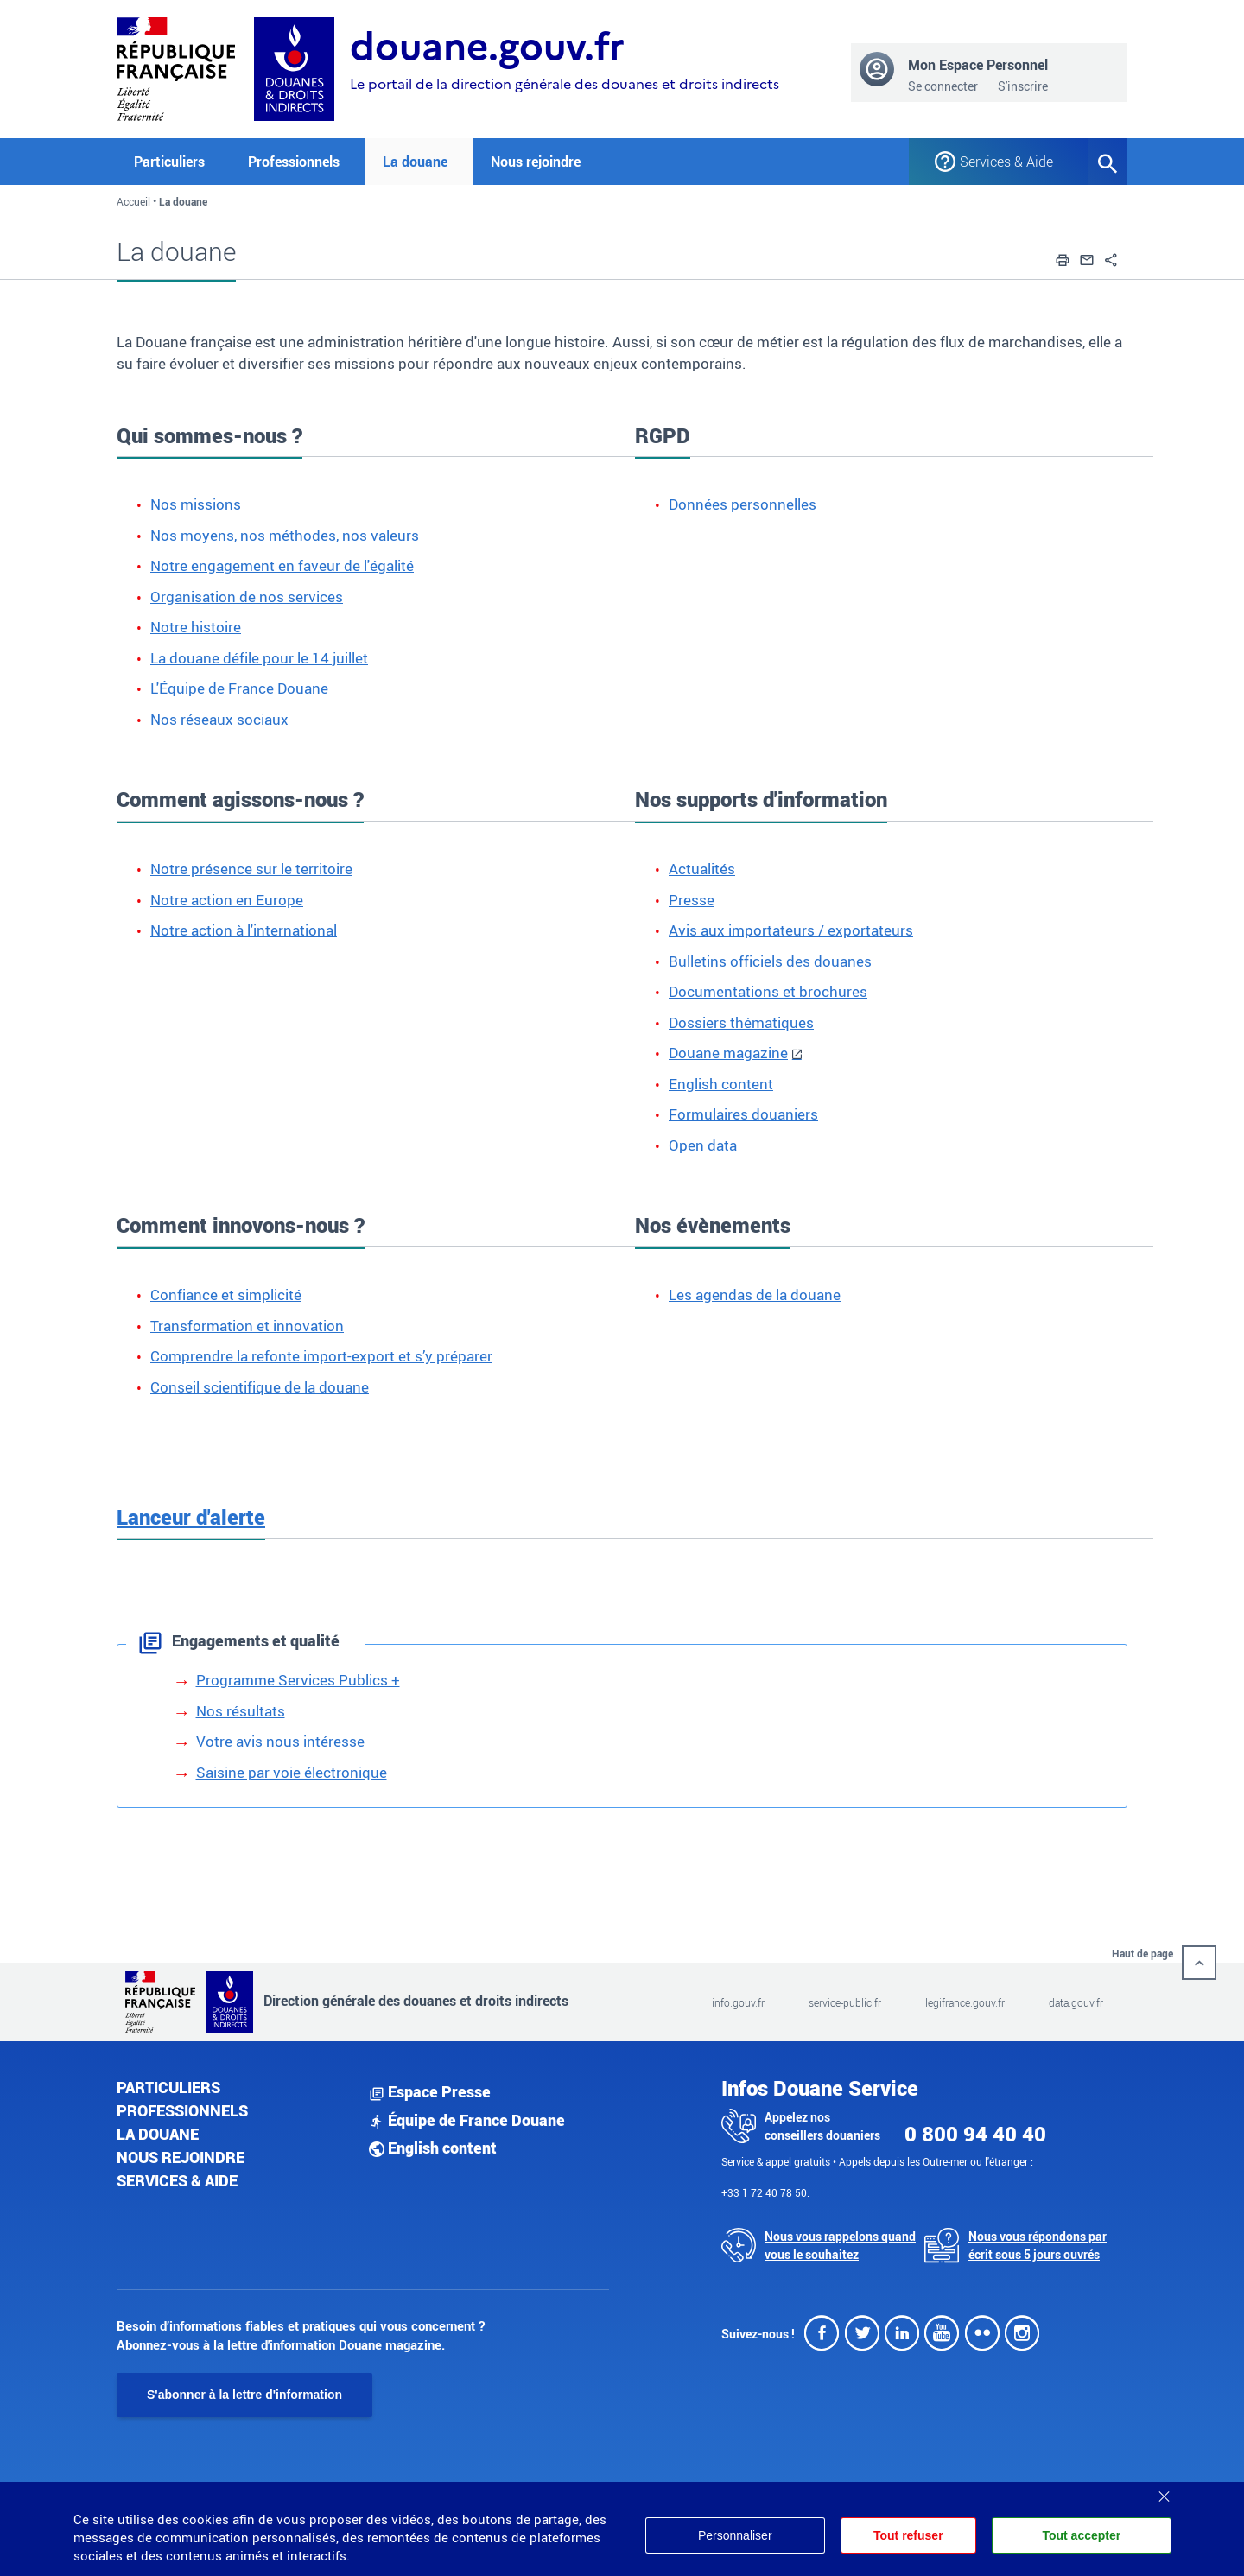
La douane (158, 2133)
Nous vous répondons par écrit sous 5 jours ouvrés (1037, 2245)
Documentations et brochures (768, 991)
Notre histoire (195, 627)
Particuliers (168, 2087)
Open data (703, 1145)
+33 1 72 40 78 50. (765, 2192)
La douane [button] (415, 161)
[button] (1062, 257)
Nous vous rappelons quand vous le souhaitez (840, 2245)
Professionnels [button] (294, 161)
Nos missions (195, 504)
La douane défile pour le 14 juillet (259, 658)
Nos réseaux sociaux (219, 719)
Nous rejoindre (536, 161)
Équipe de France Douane (467, 2120)
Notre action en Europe (226, 900)
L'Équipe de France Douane (239, 688)
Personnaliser (735, 2535)
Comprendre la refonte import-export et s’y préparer (321, 1356)
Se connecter (943, 86)
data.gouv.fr (1076, 2002)
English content (721, 1084)
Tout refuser (908, 2535)
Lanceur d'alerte (191, 1517)
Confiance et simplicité (225, 1294)
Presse (691, 900)
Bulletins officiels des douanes (770, 961)
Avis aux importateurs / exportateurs (791, 930)
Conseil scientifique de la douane (259, 1387)
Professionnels (182, 2110)
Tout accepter (1081, 2535)
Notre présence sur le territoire (251, 869)
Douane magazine (728, 1053)
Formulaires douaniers (743, 1114)
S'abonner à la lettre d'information (244, 2395)
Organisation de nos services (246, 596)
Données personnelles (742, 504)
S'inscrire (1023, 86)
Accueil (133, 201)
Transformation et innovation (247, 1326)
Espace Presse (430, 2091)
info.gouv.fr (738, 2002)
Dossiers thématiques (741, 1022)
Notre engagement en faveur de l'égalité (282, 565)
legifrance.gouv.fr (965, 2002)
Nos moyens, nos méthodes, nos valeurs (284, 535)
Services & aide (177, 2180)
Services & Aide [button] (1006, 161)
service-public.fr (845, 2002)
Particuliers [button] (169, 161)
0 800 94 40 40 (975, 2133)
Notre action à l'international (243, 930)
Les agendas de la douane (755, 1294)
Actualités (702, 869)
